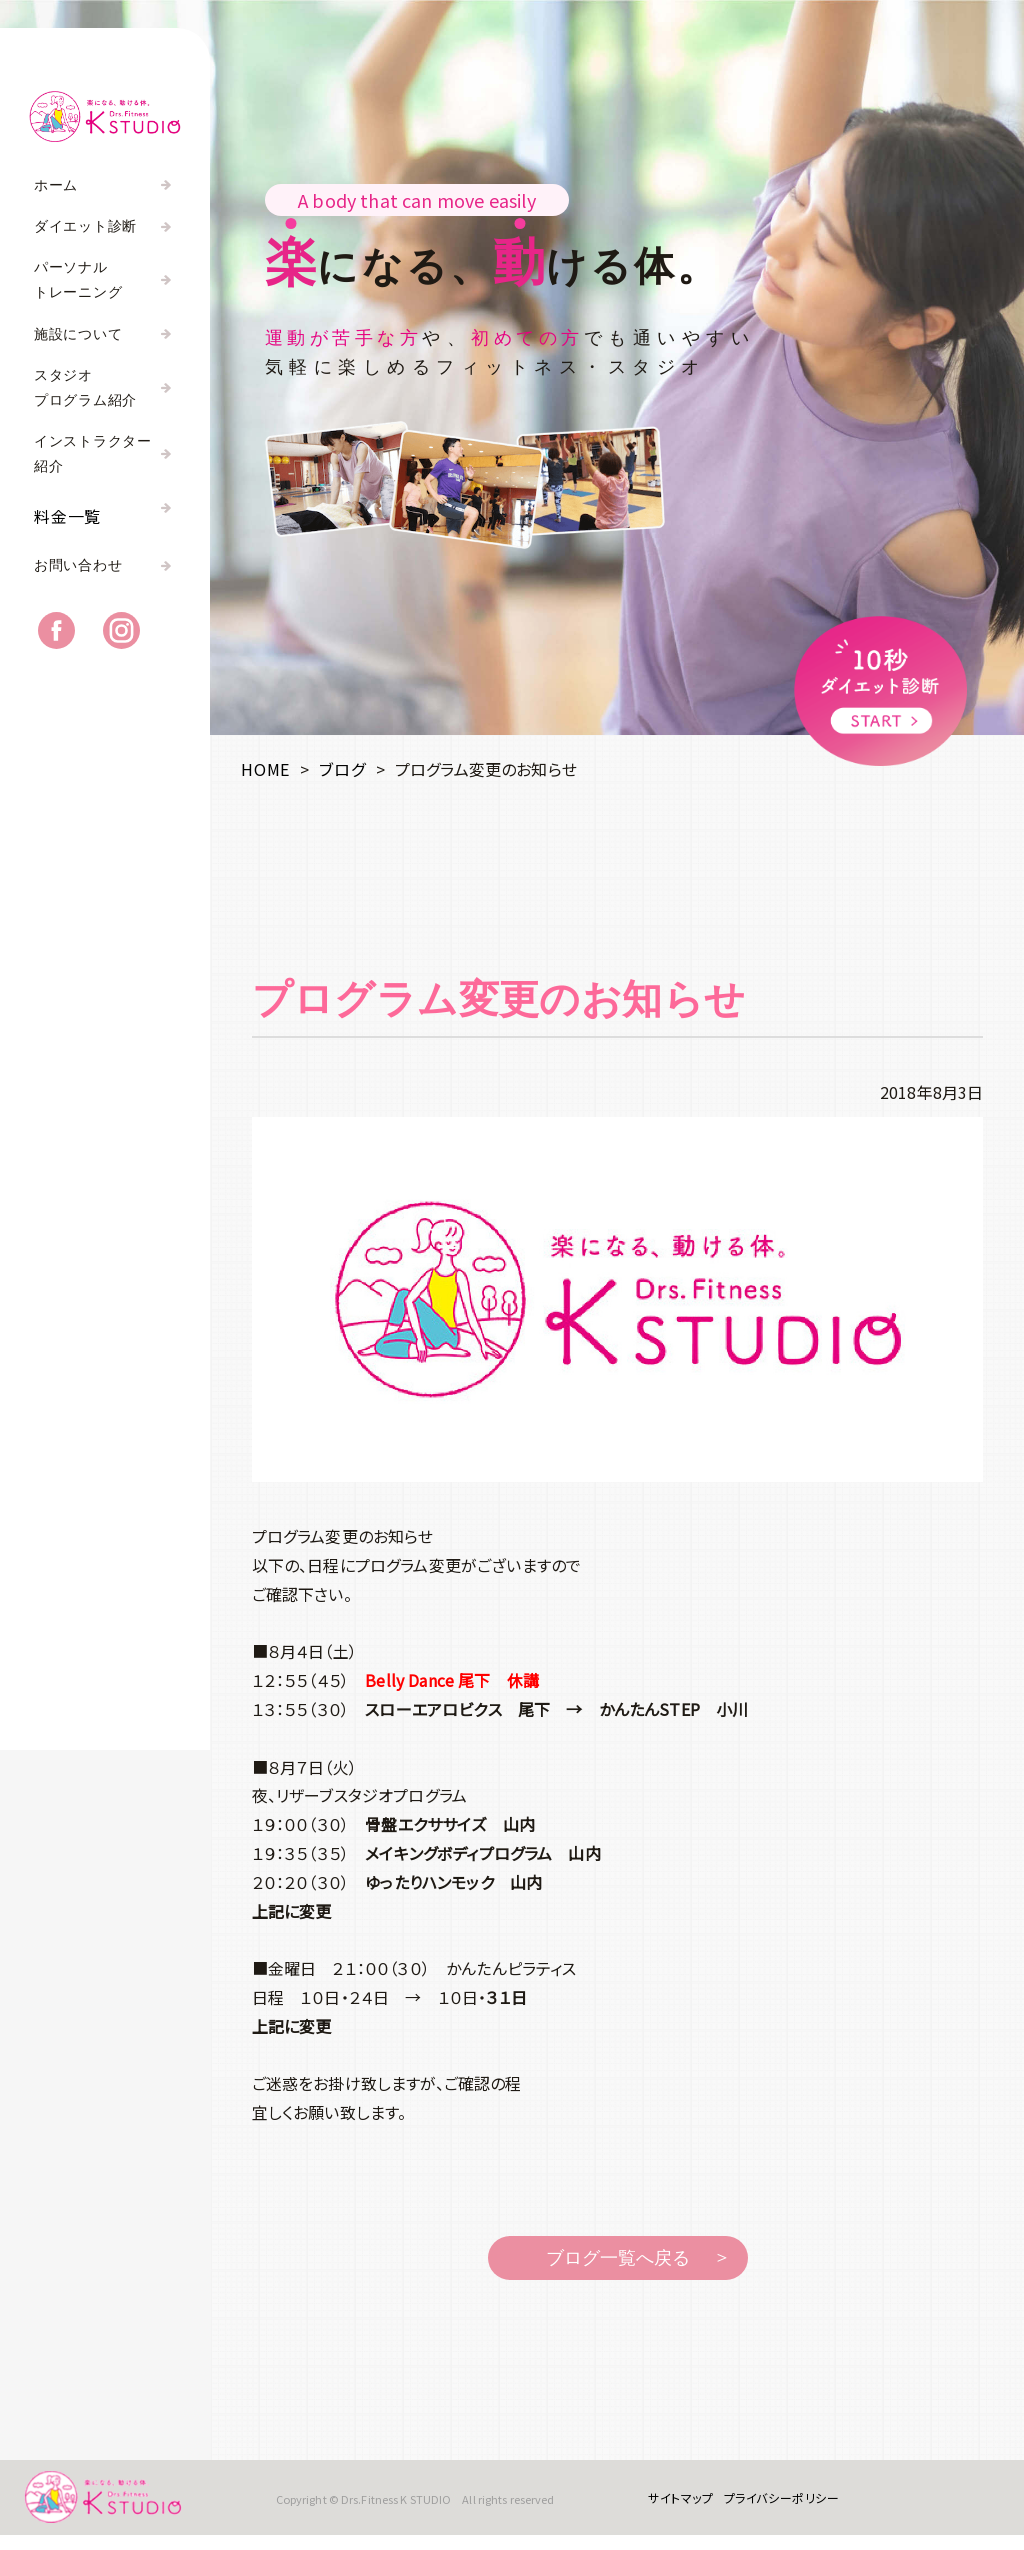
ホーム (56, 185)
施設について (78, 334)
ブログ (342, 769)
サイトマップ (671, 2504)
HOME (265, 769)
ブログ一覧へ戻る (618, 2258)
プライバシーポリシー (771, 2504)
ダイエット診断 (85, 226)
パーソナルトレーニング (78, 280)
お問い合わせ (78, 578)
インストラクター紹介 (93, 454)
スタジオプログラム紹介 (85, 388)
